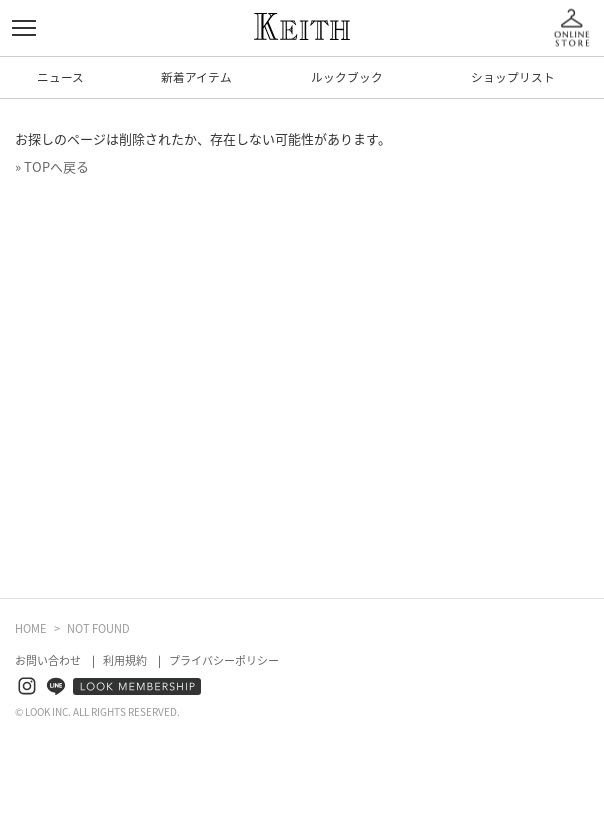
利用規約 (125, 660)
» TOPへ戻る (52, 166)
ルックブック (347, 77)
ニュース (60, 77)
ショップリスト (513, 77)
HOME (31, 628)
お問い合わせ (48, 660)
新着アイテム (196, 77)
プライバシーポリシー (224, 660)
